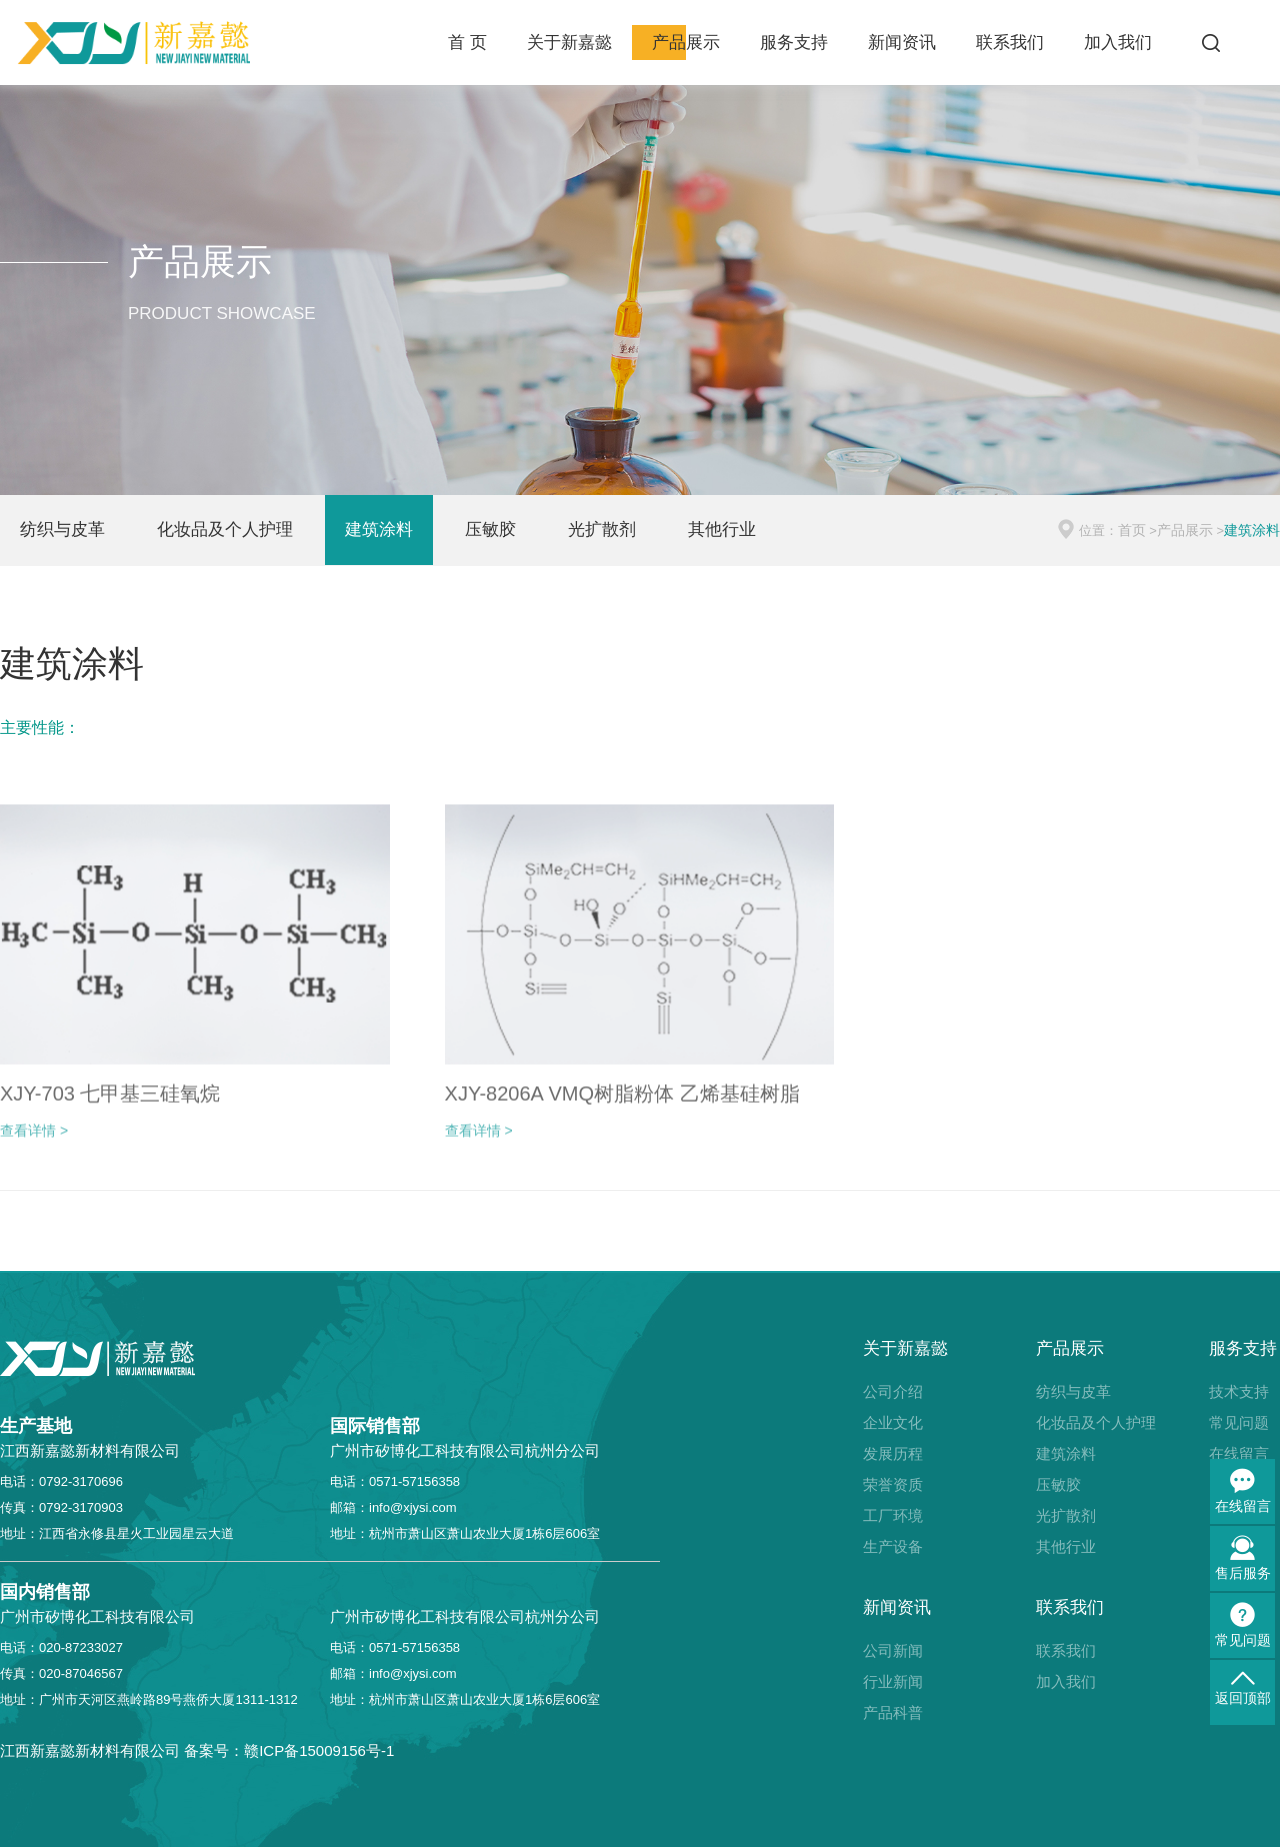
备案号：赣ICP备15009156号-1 (289, 1750)
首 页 (467, 42)
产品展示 (686, 42)
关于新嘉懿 (569, 42)
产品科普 (893, 1712)
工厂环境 (893, 1515)
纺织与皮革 (62, 529)
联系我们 (1010, 42)
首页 (1132, 530)
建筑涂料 (379, 529)
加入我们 (1118, 42)
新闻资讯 (902, 42)
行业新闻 (893, 1681)
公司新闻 (893, 1650)
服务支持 (794, 42)
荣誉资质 (893, 1484)
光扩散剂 (602, 529)
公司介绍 (893, 1391)
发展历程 (893, 1453)
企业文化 (893, 1422)
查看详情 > (34, 1141)
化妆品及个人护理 (225, 529)
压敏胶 (490, 529)
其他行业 (722, 529)
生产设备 (893, 1546)
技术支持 (1239, 1391)
